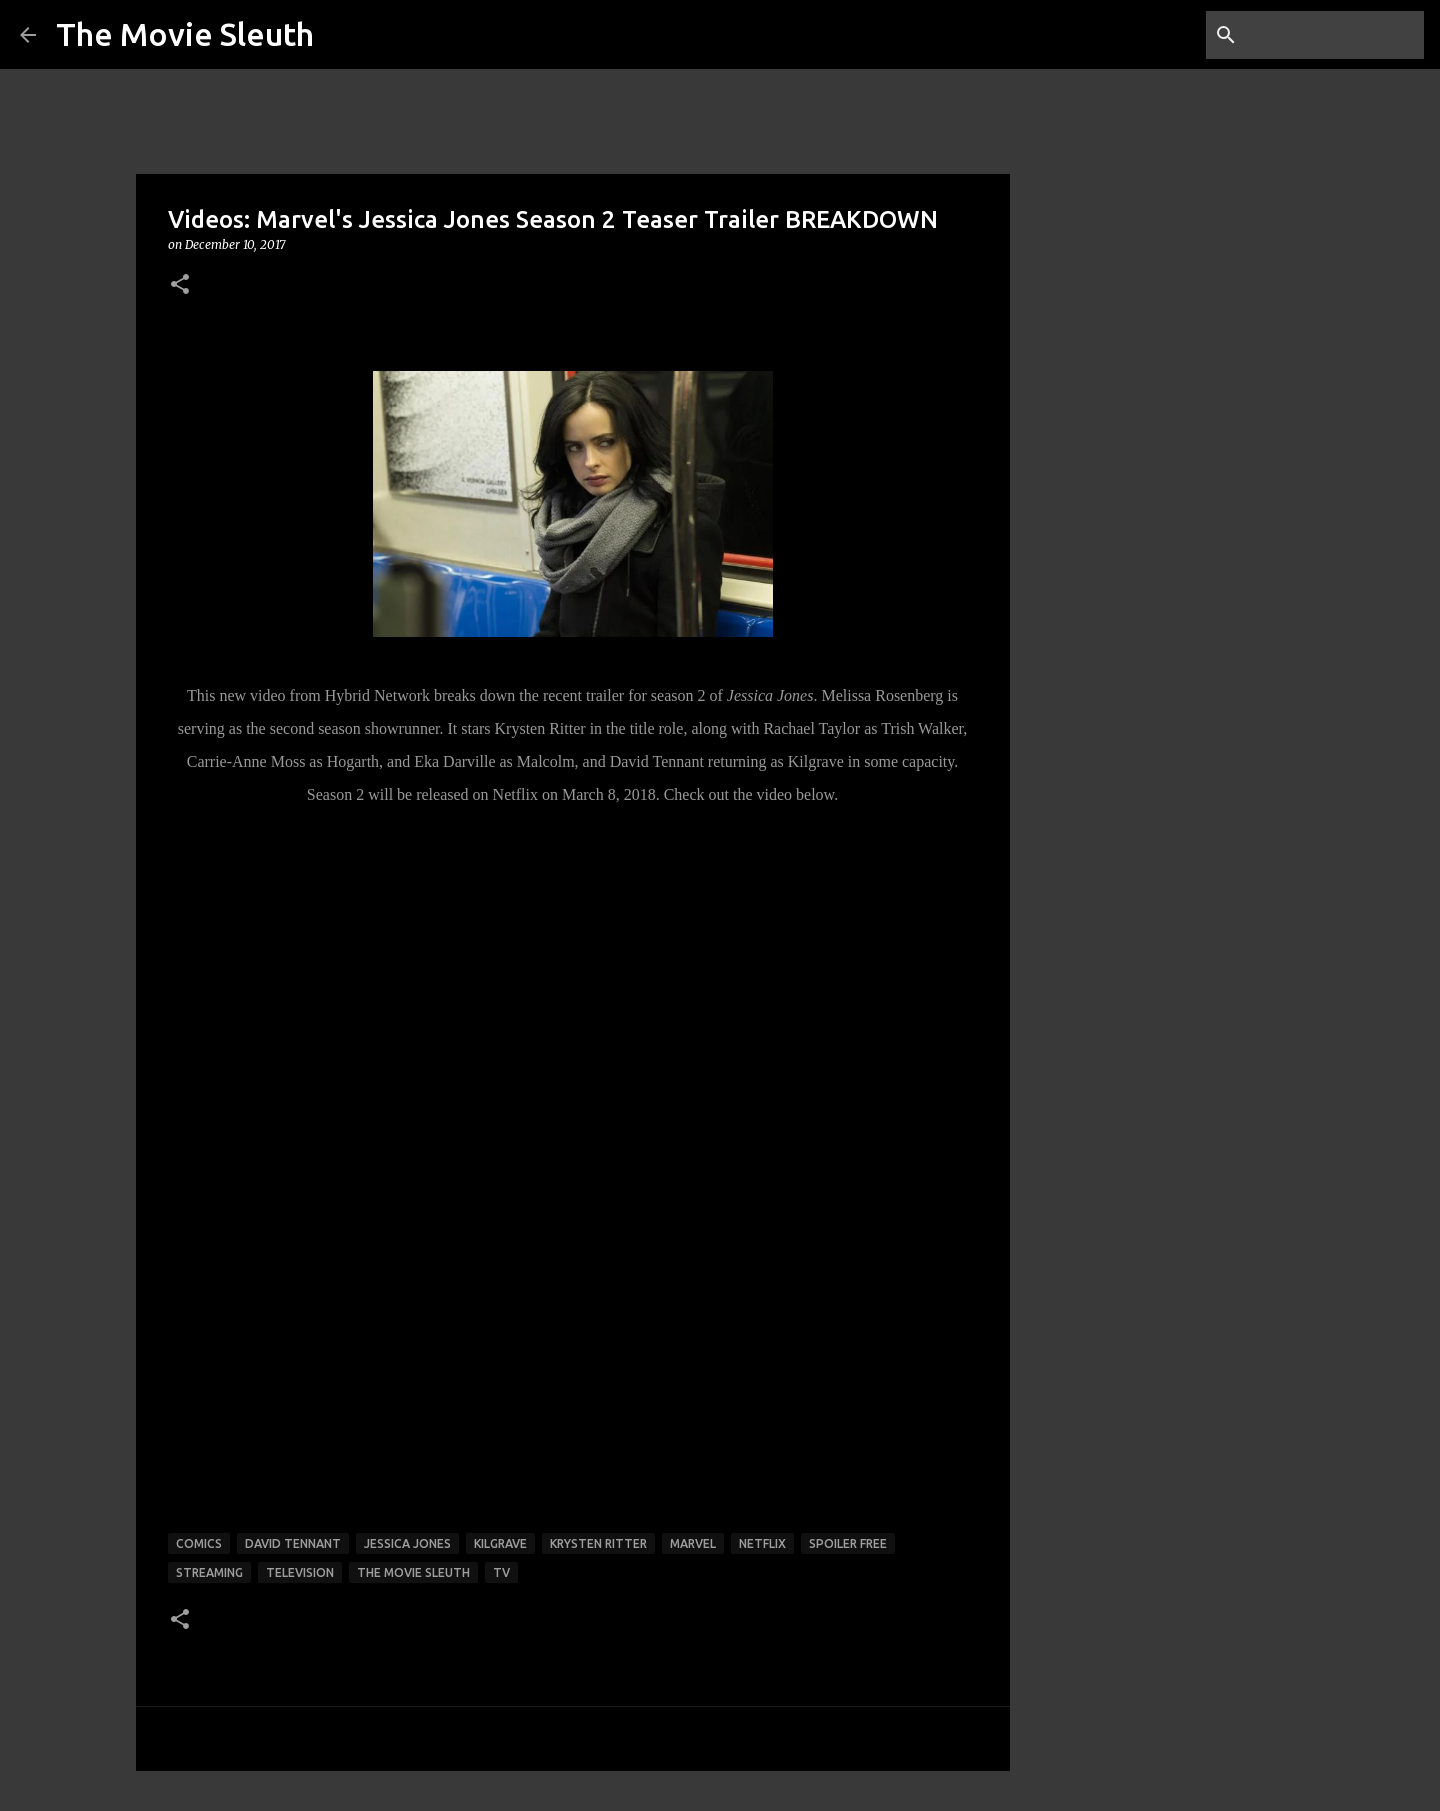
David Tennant (293, 1543)
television (300, 1572)
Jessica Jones (407, 1543)
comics (199, 1543)
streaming (209, 1572)
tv (501, 1572)
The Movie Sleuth (185, 34)
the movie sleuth (413, 1572)
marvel (693, 1543)
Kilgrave (500, 1543)
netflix (762, 1543)
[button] (180, 285)
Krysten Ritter (598, 1543)
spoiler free (848, 1543)
